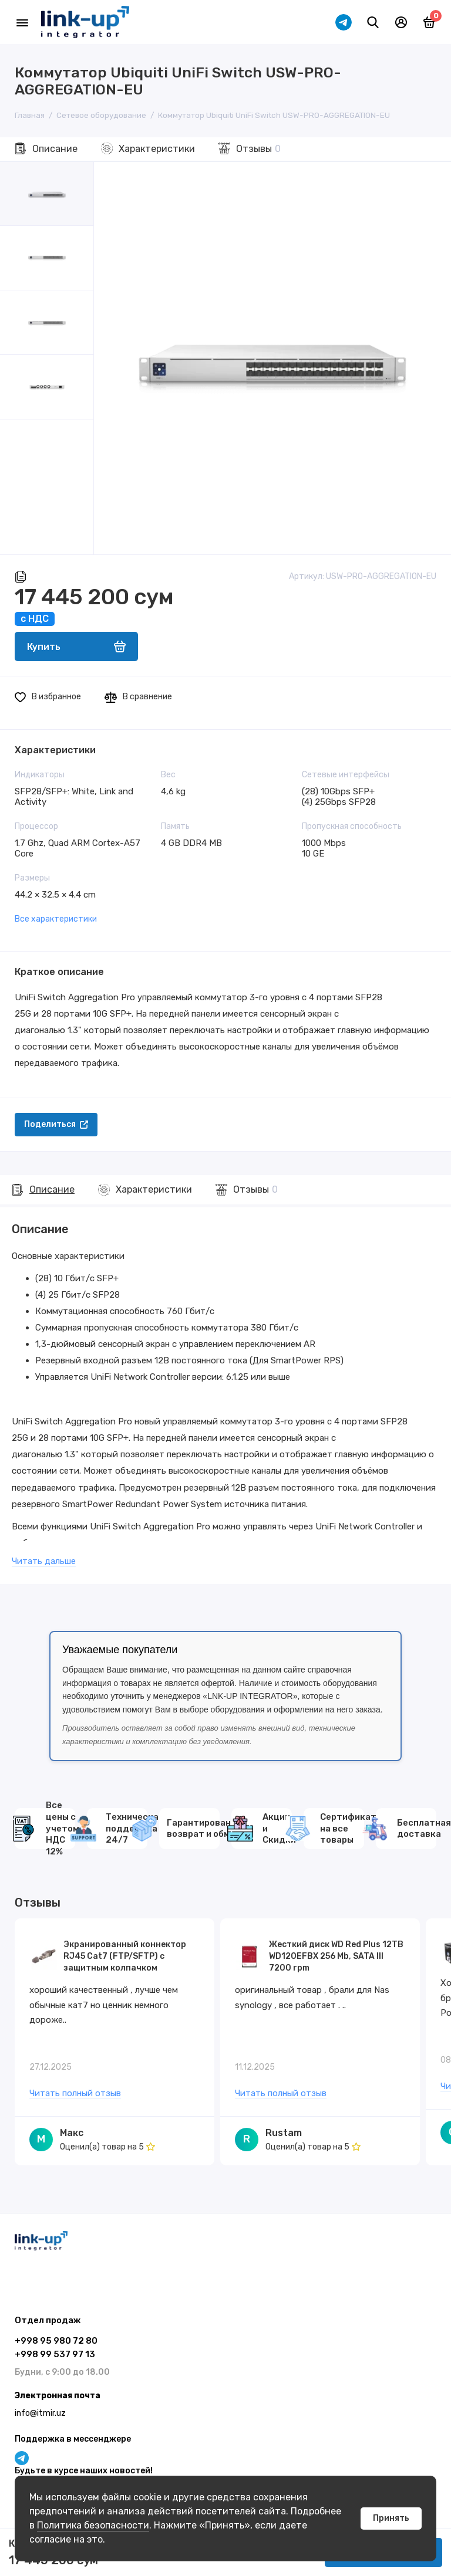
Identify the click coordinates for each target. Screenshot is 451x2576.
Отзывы (258, 148)
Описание (55, 148)
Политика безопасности (93, 2525)
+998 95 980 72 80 (56, 2340)
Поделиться (56, 1124)
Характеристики (157, 148)
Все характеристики (56, 919)
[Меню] (22, 22)
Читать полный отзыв (75, 2093)
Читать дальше (44, 1561)
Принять (391, 2518)
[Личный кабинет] (401, 22)
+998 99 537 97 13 (55, 2354)
